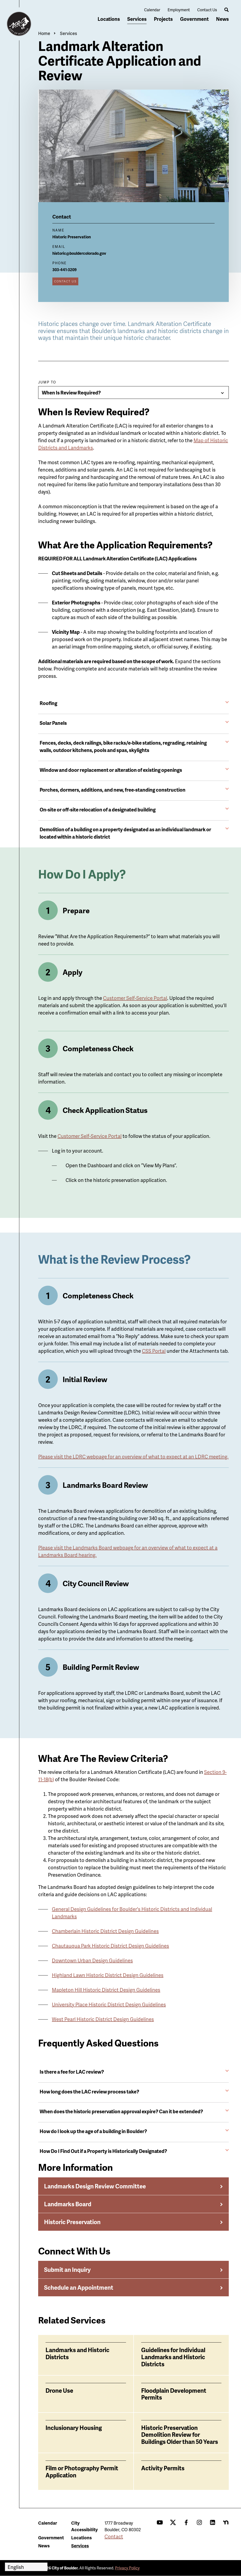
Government (194, 18)
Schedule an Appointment (78, 2287)
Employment (179, 9)
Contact (113, 2536)
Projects (163, 18)
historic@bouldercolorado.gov (79, 253)
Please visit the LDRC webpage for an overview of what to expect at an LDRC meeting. (133, 1456)
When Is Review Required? (71, 392)
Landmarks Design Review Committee (95, 2186)
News (222, 18)
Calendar (152, 9)
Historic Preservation (72, 2222)
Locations (109, 18)
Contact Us (207, 9)
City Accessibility (84, 2526)
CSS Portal (154, 1350)
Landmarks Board (67, 2204)
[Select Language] (26, 2567)
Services (137, 18)
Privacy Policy (127, 2568)
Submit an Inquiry (67, 2269)
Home (44, 33)
